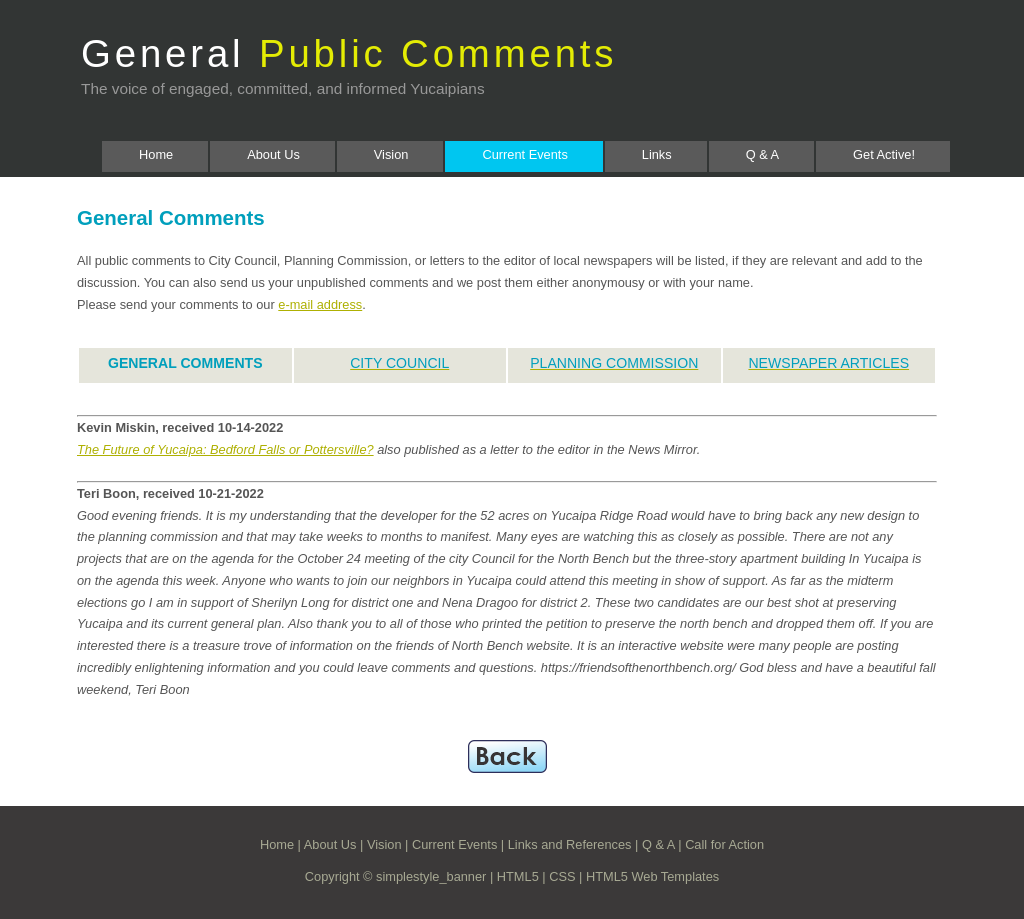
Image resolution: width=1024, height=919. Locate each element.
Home (156, 154)
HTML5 (518, 876)
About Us (273, 154)
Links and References (570, 844)
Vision (391, 154)
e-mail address (320, 304)
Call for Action (724, 844)
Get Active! (884, 154)
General (349, 53)
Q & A (762, 154)
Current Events (524, 154)
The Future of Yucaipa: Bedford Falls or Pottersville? (225, 449)
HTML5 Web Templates (652, 876)
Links (657, 154)
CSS (562, 876)
